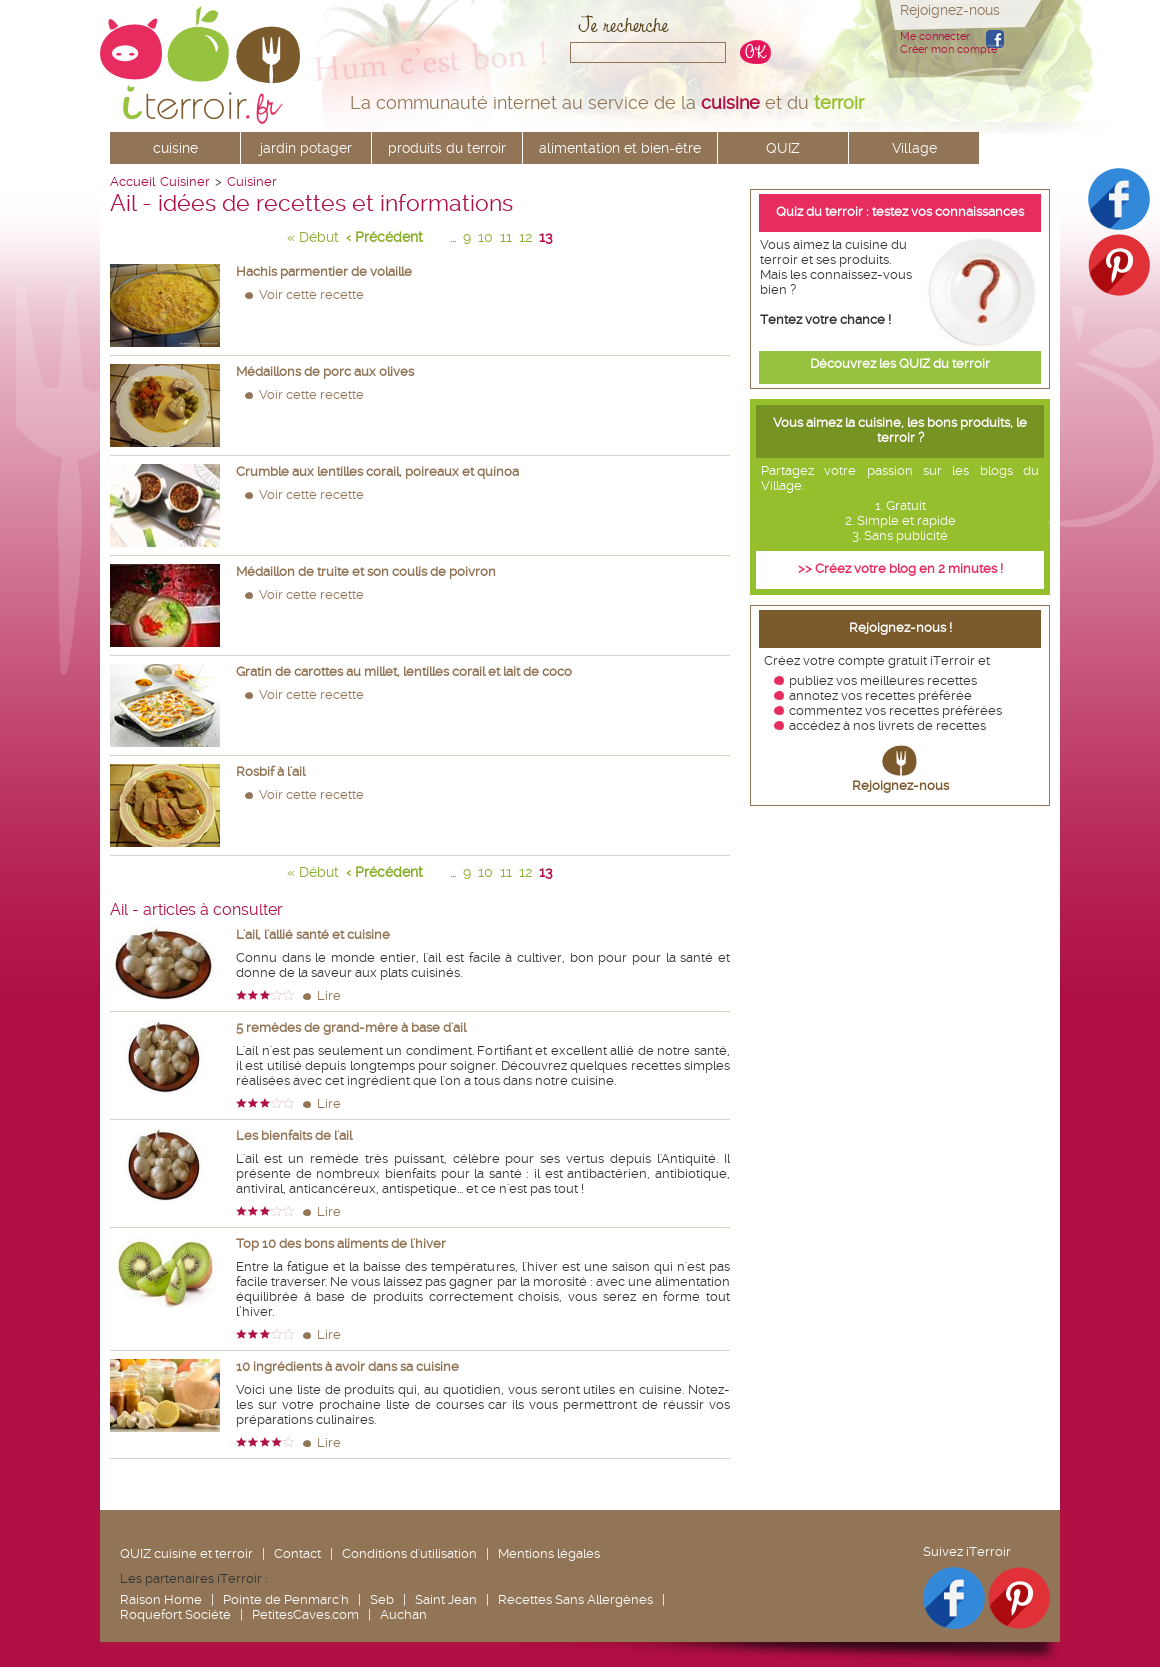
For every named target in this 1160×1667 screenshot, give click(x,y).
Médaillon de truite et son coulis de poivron (366, 571)
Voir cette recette (311, 294)
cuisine (175, 148)
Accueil (132, 181)
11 (506, 237)
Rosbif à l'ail (270, 771)
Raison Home (161, 1599)
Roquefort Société (175, 1614)
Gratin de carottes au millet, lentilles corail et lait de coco (404, 671)
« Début (313, 237)
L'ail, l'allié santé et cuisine (313, 934)
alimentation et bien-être (620, 148)
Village (914, 148)
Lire (329, 995)
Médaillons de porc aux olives (325, 371)
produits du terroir (447, 148)
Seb (382, 1599)
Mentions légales (549, 1553)
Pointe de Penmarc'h (286, 1599)
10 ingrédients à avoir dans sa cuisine (347, 1366)
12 (525, 237)
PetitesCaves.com (305, 1614)
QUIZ (783, 148)
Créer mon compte (948, 49)
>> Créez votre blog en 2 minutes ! (900, 568)
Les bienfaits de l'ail (294, 1135)
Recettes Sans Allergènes (575, 1599)
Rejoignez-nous (900, 785)
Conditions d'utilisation (409, 1553)
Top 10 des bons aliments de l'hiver (341, 1243)
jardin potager (306, 148)
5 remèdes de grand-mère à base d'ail (351, 1027)
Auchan (403, 1614)
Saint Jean (446, 1599)
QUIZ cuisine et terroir (186, 1553)
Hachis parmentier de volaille (324, 271)
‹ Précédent (384, 237)
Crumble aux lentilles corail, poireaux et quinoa (377, 471)
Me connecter (935, 36)
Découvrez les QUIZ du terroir (900, 363)
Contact (297, 1553)
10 (485, 237)
